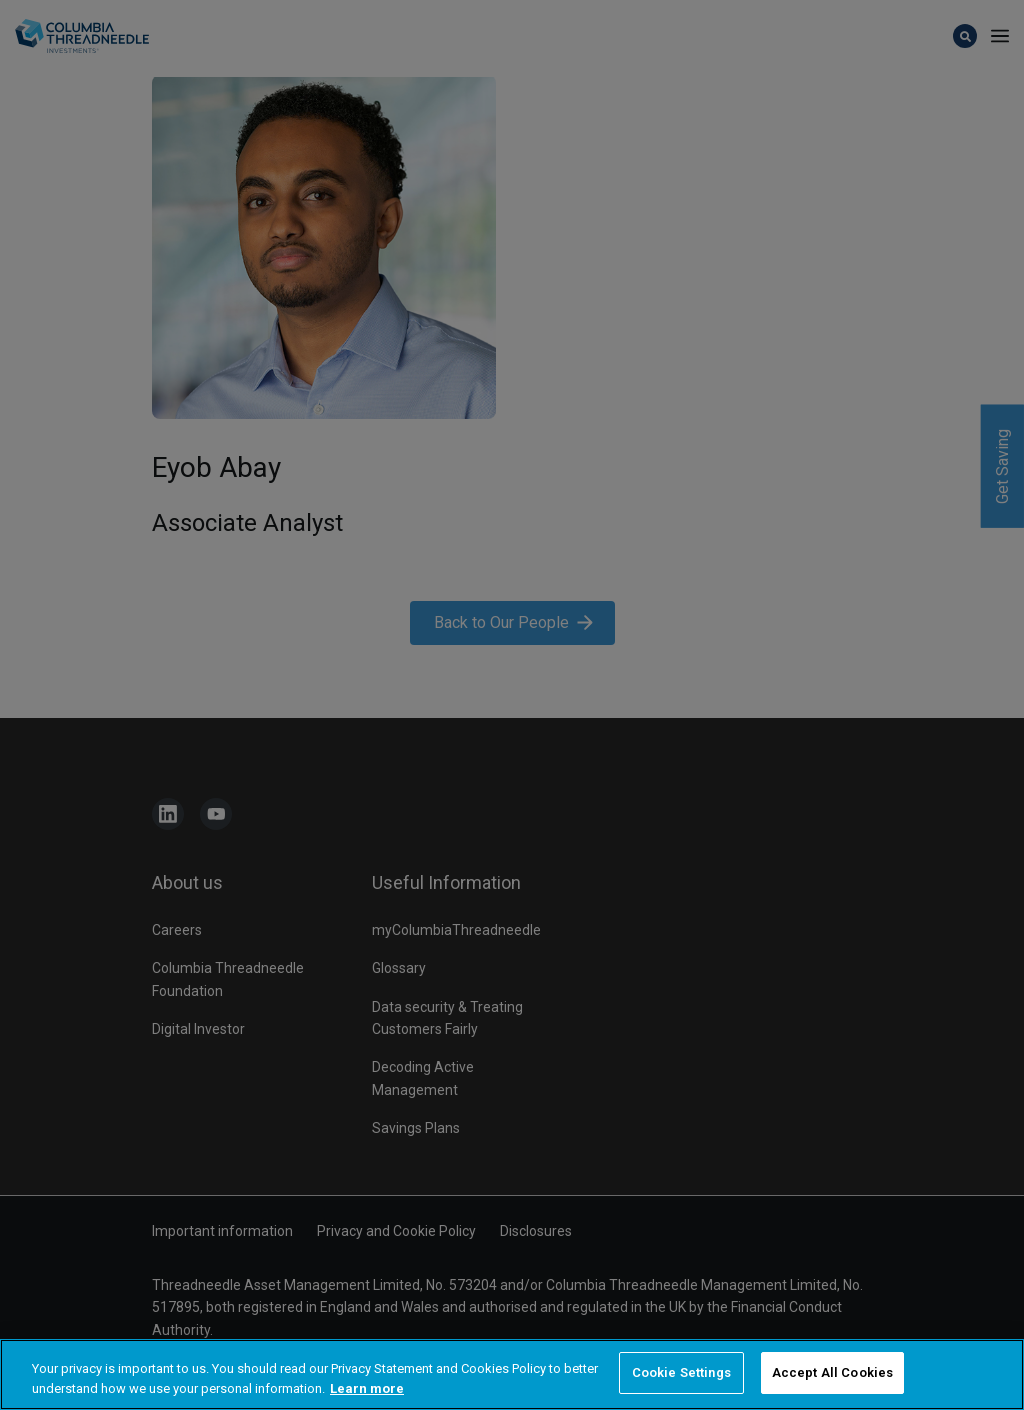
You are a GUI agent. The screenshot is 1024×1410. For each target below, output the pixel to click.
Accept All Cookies (832, 1374)
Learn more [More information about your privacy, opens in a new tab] (367, 1390)
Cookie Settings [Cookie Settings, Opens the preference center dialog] (681, 1374)
